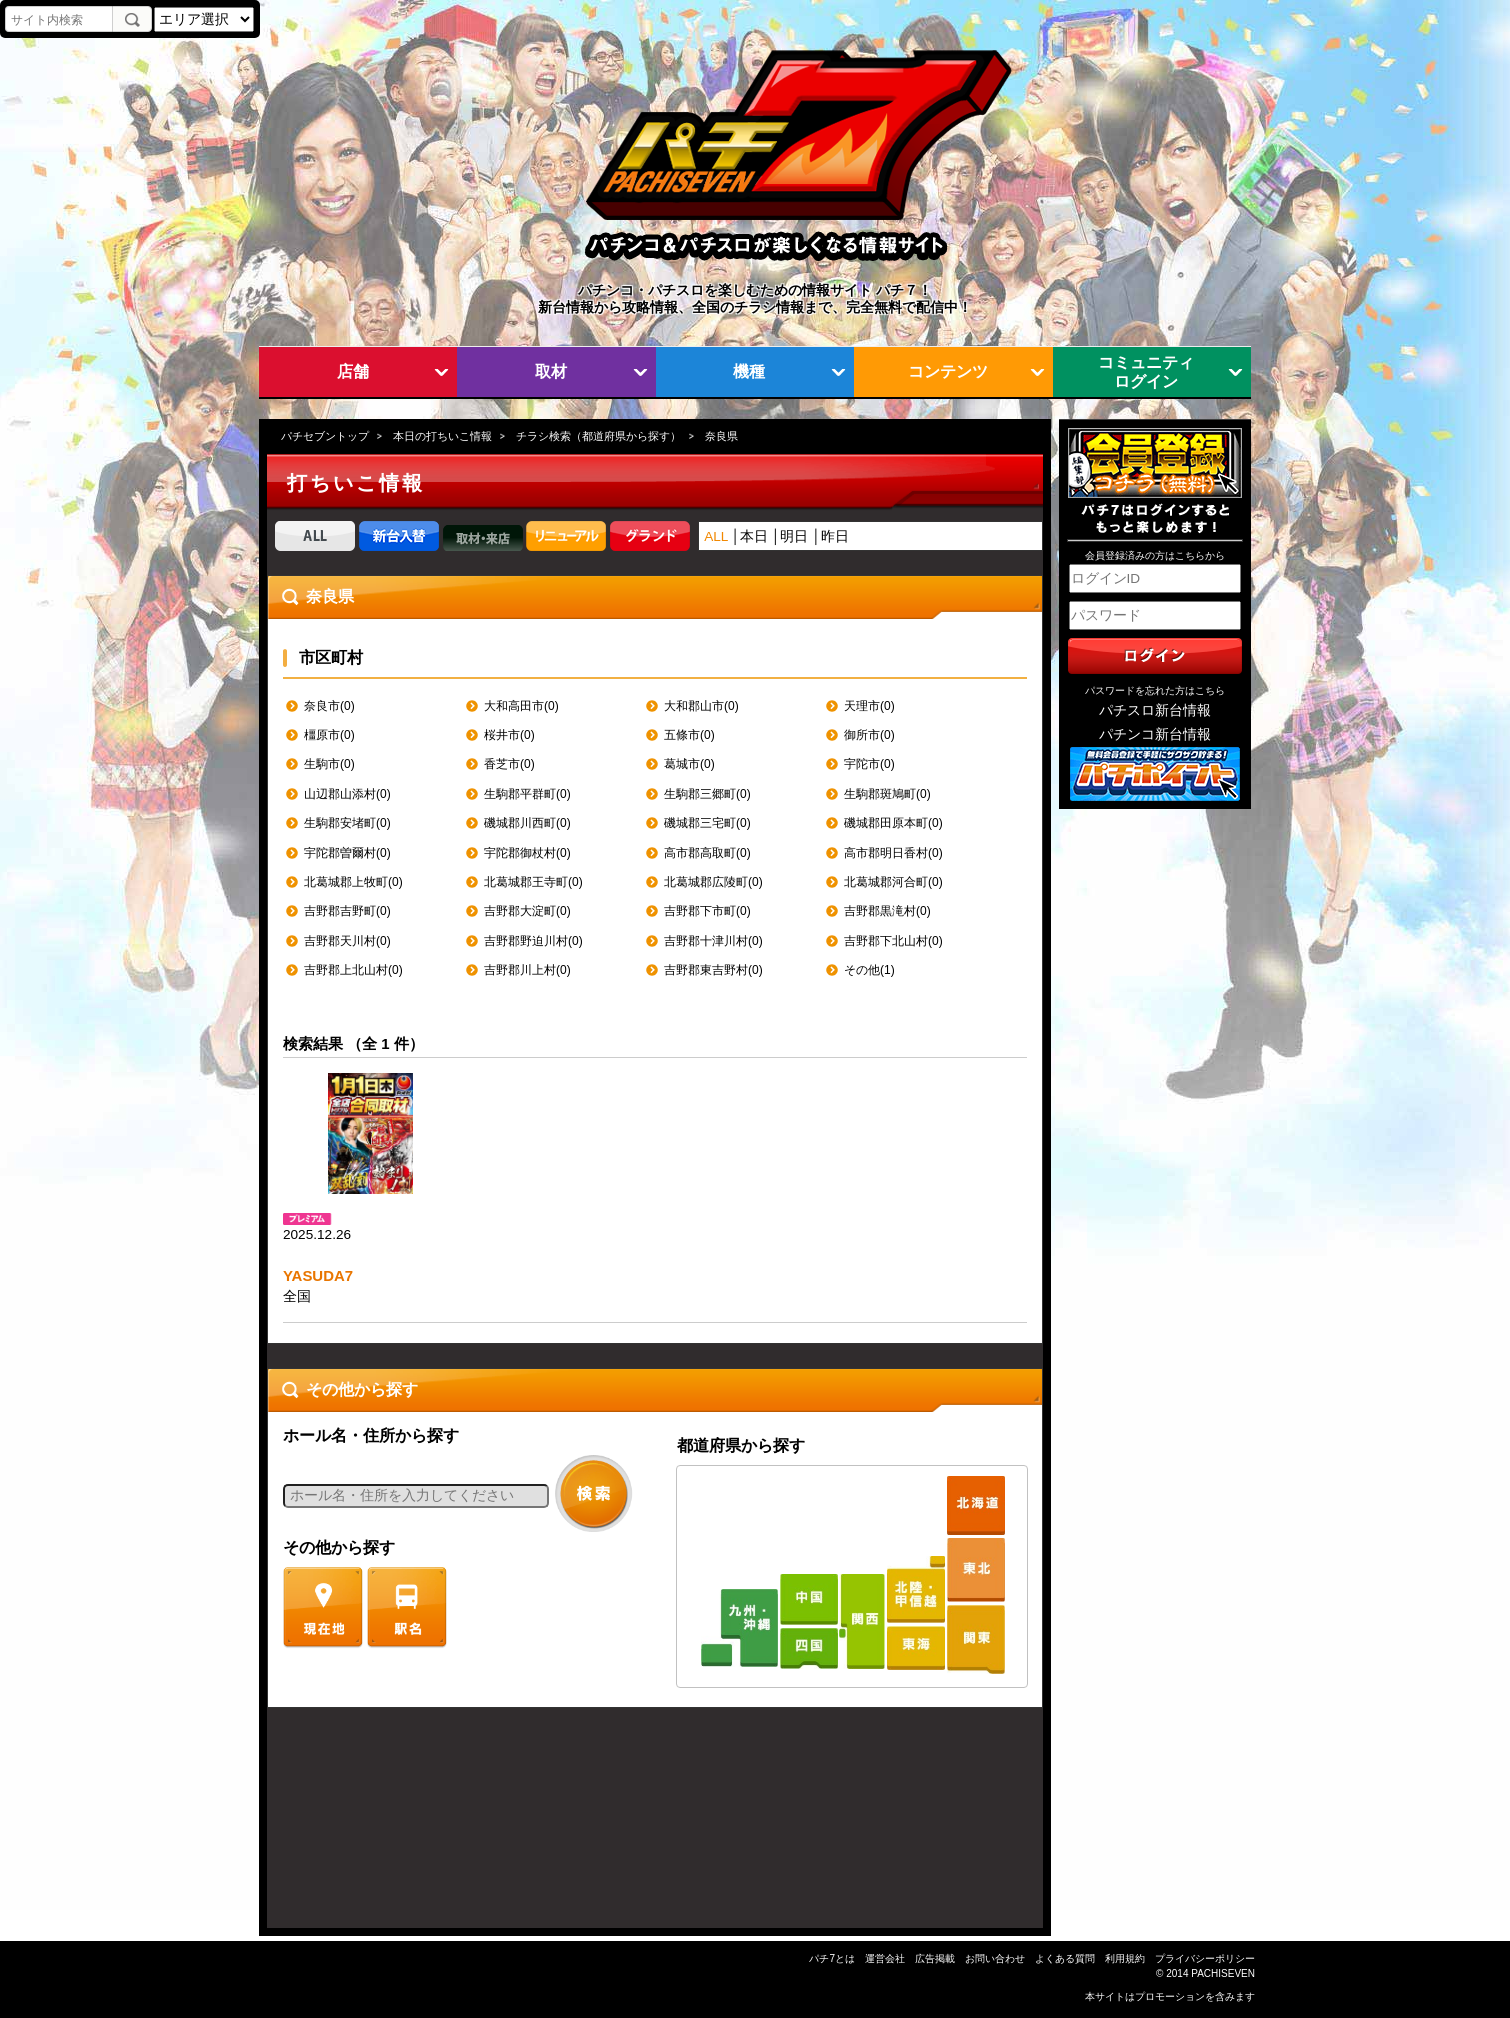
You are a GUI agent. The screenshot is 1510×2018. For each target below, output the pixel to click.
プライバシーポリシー (1205, 1958)
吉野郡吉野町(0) (347, 911)
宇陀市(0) (869, 764)
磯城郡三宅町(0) (707, 823)
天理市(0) (869, 706)
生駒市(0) (329, 764)
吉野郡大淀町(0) (527, 911)
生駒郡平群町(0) (527, 794)
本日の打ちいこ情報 (442, 436)
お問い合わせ (995, 1958)
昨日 (835, 536)
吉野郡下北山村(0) (893, 941)
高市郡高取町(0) (707, 853)
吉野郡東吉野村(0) (713, 970)
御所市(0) (869, 735)
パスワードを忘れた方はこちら (1155, 690)
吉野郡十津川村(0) (713, 941)
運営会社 (885, 1958)
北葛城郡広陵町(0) (713, 882)
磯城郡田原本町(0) (893, 823)
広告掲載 (935, 1958)
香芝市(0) (509, 764)
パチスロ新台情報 (1155, 710)
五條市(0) (689, 735)
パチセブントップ (325, 436)
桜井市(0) (509, 735)
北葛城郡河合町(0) (893, 882)
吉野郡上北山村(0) (353, 970)
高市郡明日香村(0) (893, 853)
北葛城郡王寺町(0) (533, 882)
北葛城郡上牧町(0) (353, 882)
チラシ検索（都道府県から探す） (598, 436)
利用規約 (1125, 1958)
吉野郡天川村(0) (347, 941)
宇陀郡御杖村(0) (527, 853)
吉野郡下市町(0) (707, 911)
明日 (794, 536)
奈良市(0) (329, 706)
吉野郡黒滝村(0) (887, 911)
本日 (754, 536)
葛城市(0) (689, 764)
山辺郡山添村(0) (347, 794)
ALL (716, 536)
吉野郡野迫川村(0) (533, 941)
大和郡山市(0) (701, 706)
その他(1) (869, 970)
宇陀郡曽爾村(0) (347, 853)
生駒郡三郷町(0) (707, 794)
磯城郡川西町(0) (527, 823)
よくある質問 (1065, 1958)
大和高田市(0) (521, 706)
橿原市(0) (329, 735)
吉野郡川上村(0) (527, 970)
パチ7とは (832, 1958)
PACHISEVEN (1223, 1973)
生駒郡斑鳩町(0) (887, 794)
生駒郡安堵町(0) (347, 823)
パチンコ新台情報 (1155, 734)
